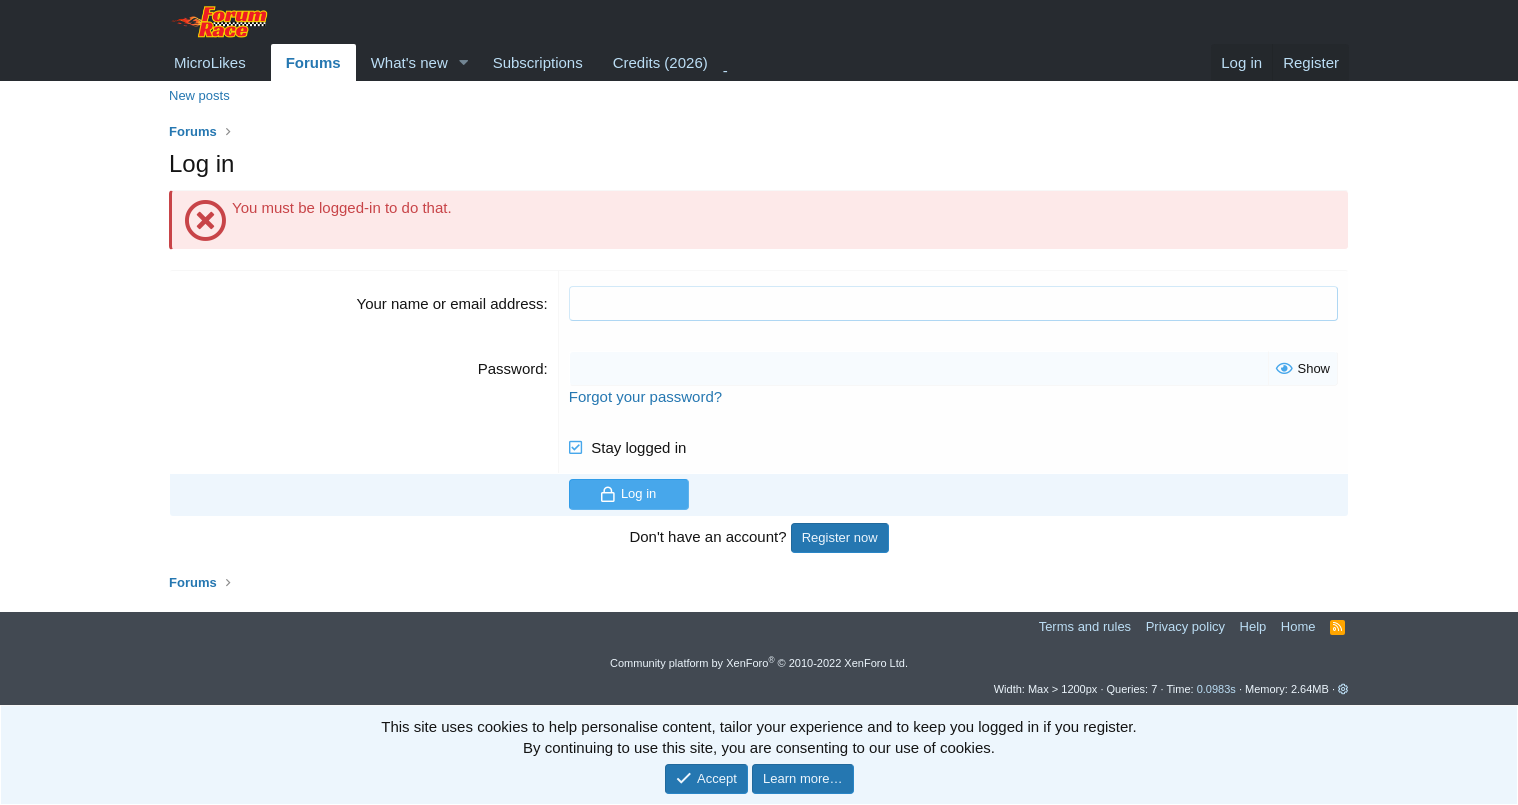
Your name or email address (450, 303)
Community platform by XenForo (759, 663)
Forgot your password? (645, 396)
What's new (409, 62)
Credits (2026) (660, 62)
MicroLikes (210, 62)
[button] (464, 62)
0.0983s (1216, 689)
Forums (313, 62)
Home (1298, 626)
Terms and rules (1085, 626)
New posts (199, 95)
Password (511, 368)
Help (1253, 626)
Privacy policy (1185, 626)
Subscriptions (538, 62)
